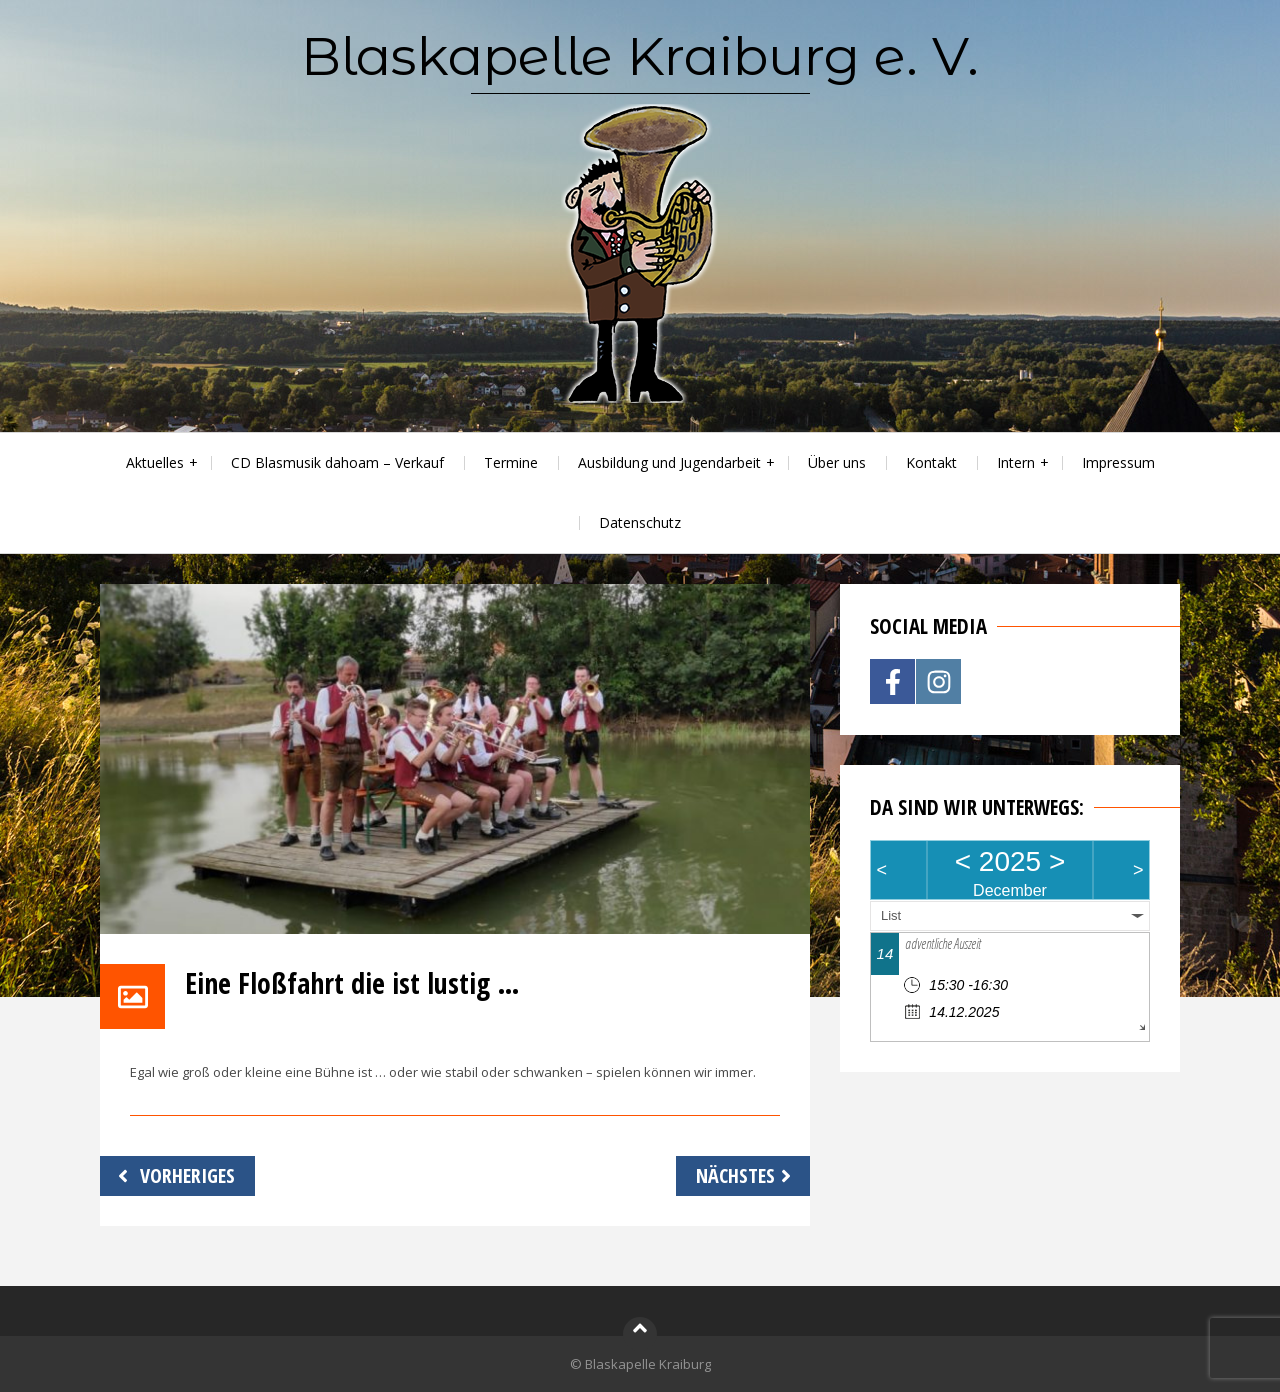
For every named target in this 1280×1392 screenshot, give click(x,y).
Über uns (837, 462)
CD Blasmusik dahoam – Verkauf (337, 462)
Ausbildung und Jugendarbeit (669, 462)
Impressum (1118, 462)
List (891, 915)
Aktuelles (155, 462)
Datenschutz (640, 522)
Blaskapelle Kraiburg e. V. (640, 56)
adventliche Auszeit (943, 943)
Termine (511, 462)
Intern (1016, 462)
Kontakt (931, 462)
